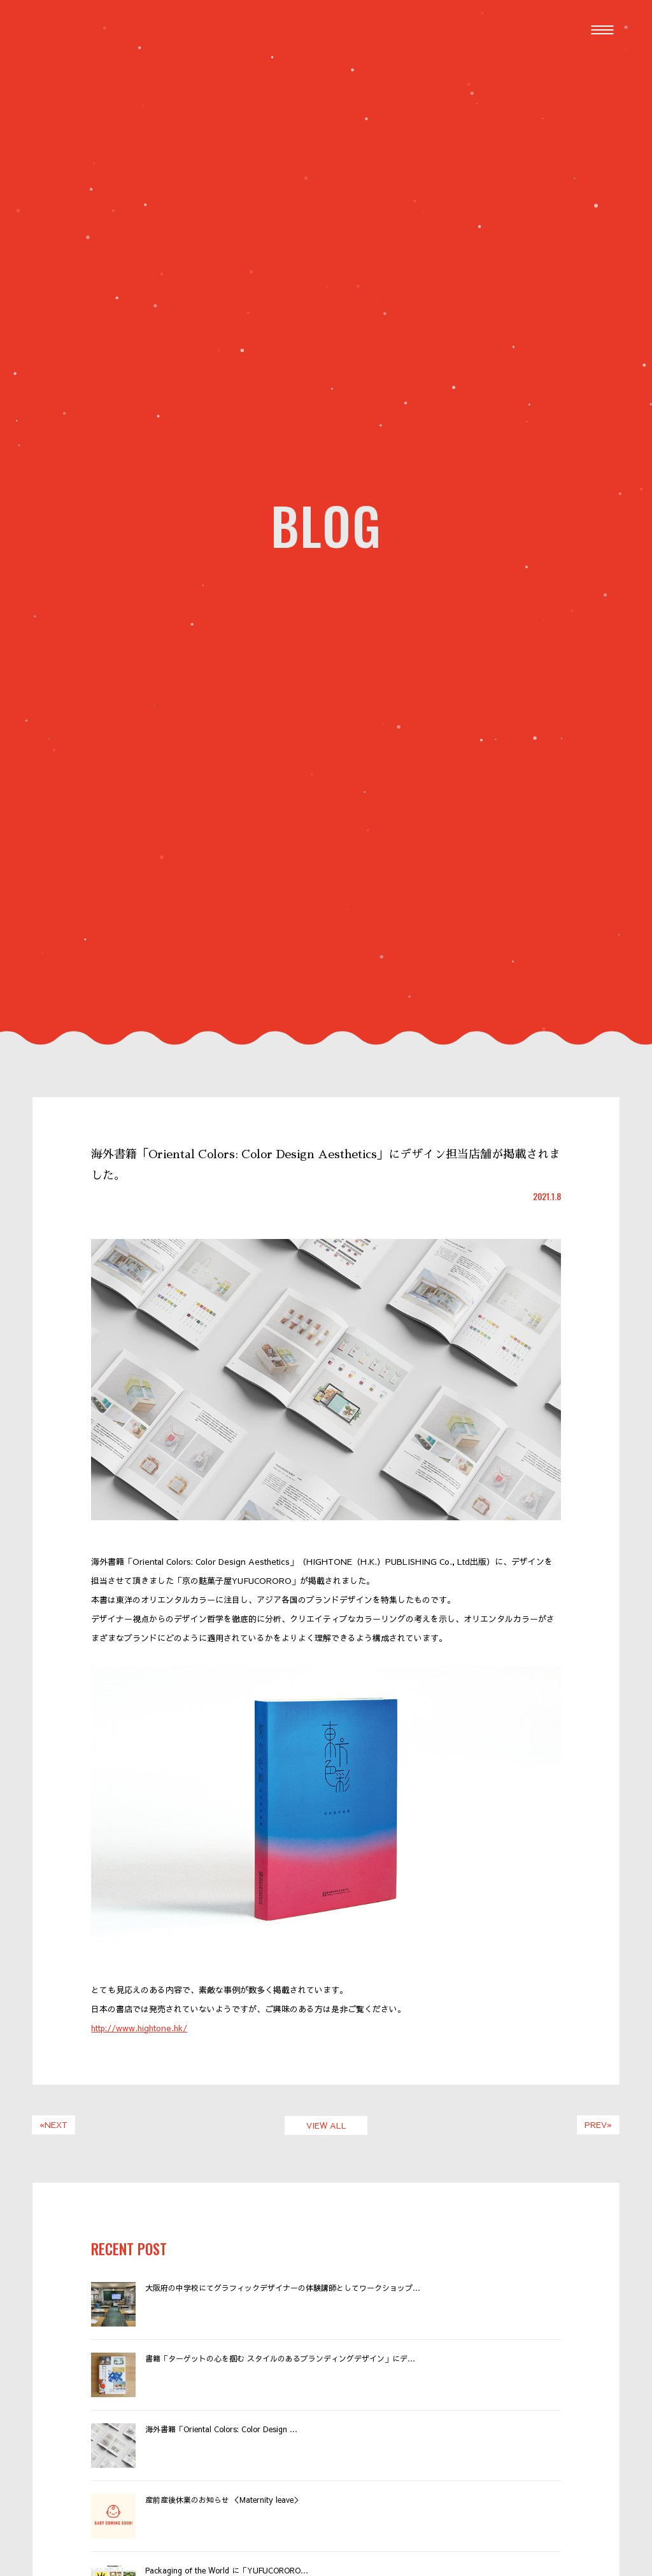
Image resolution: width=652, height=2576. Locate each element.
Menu (605, 23)
